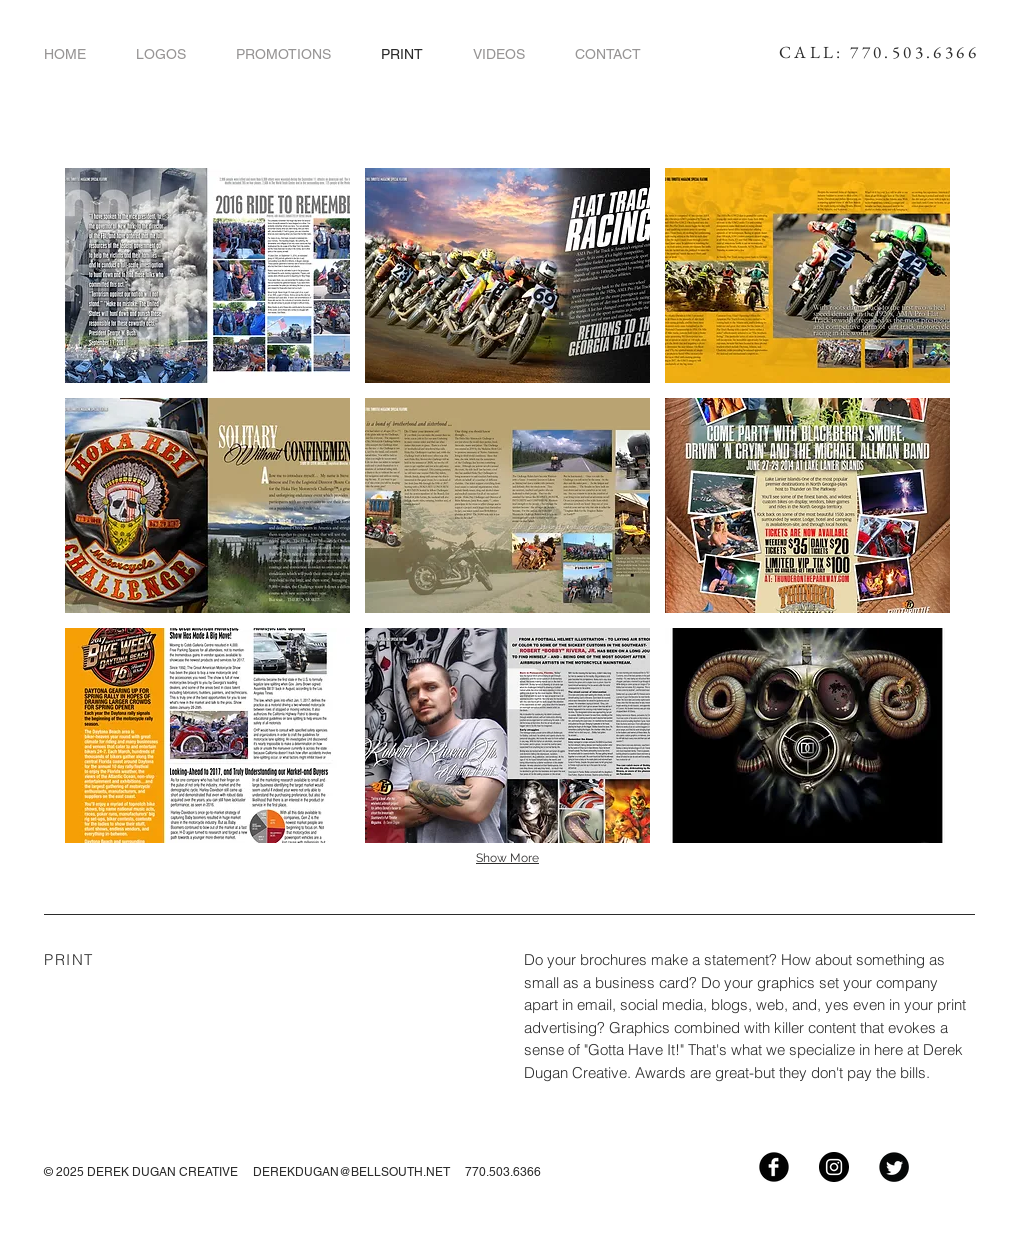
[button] (207, 275)
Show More (507, 858)
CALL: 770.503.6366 (879, 52)
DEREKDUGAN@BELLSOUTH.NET (351, 1172)
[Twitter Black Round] (894, 1167)
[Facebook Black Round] (774, 1167)
